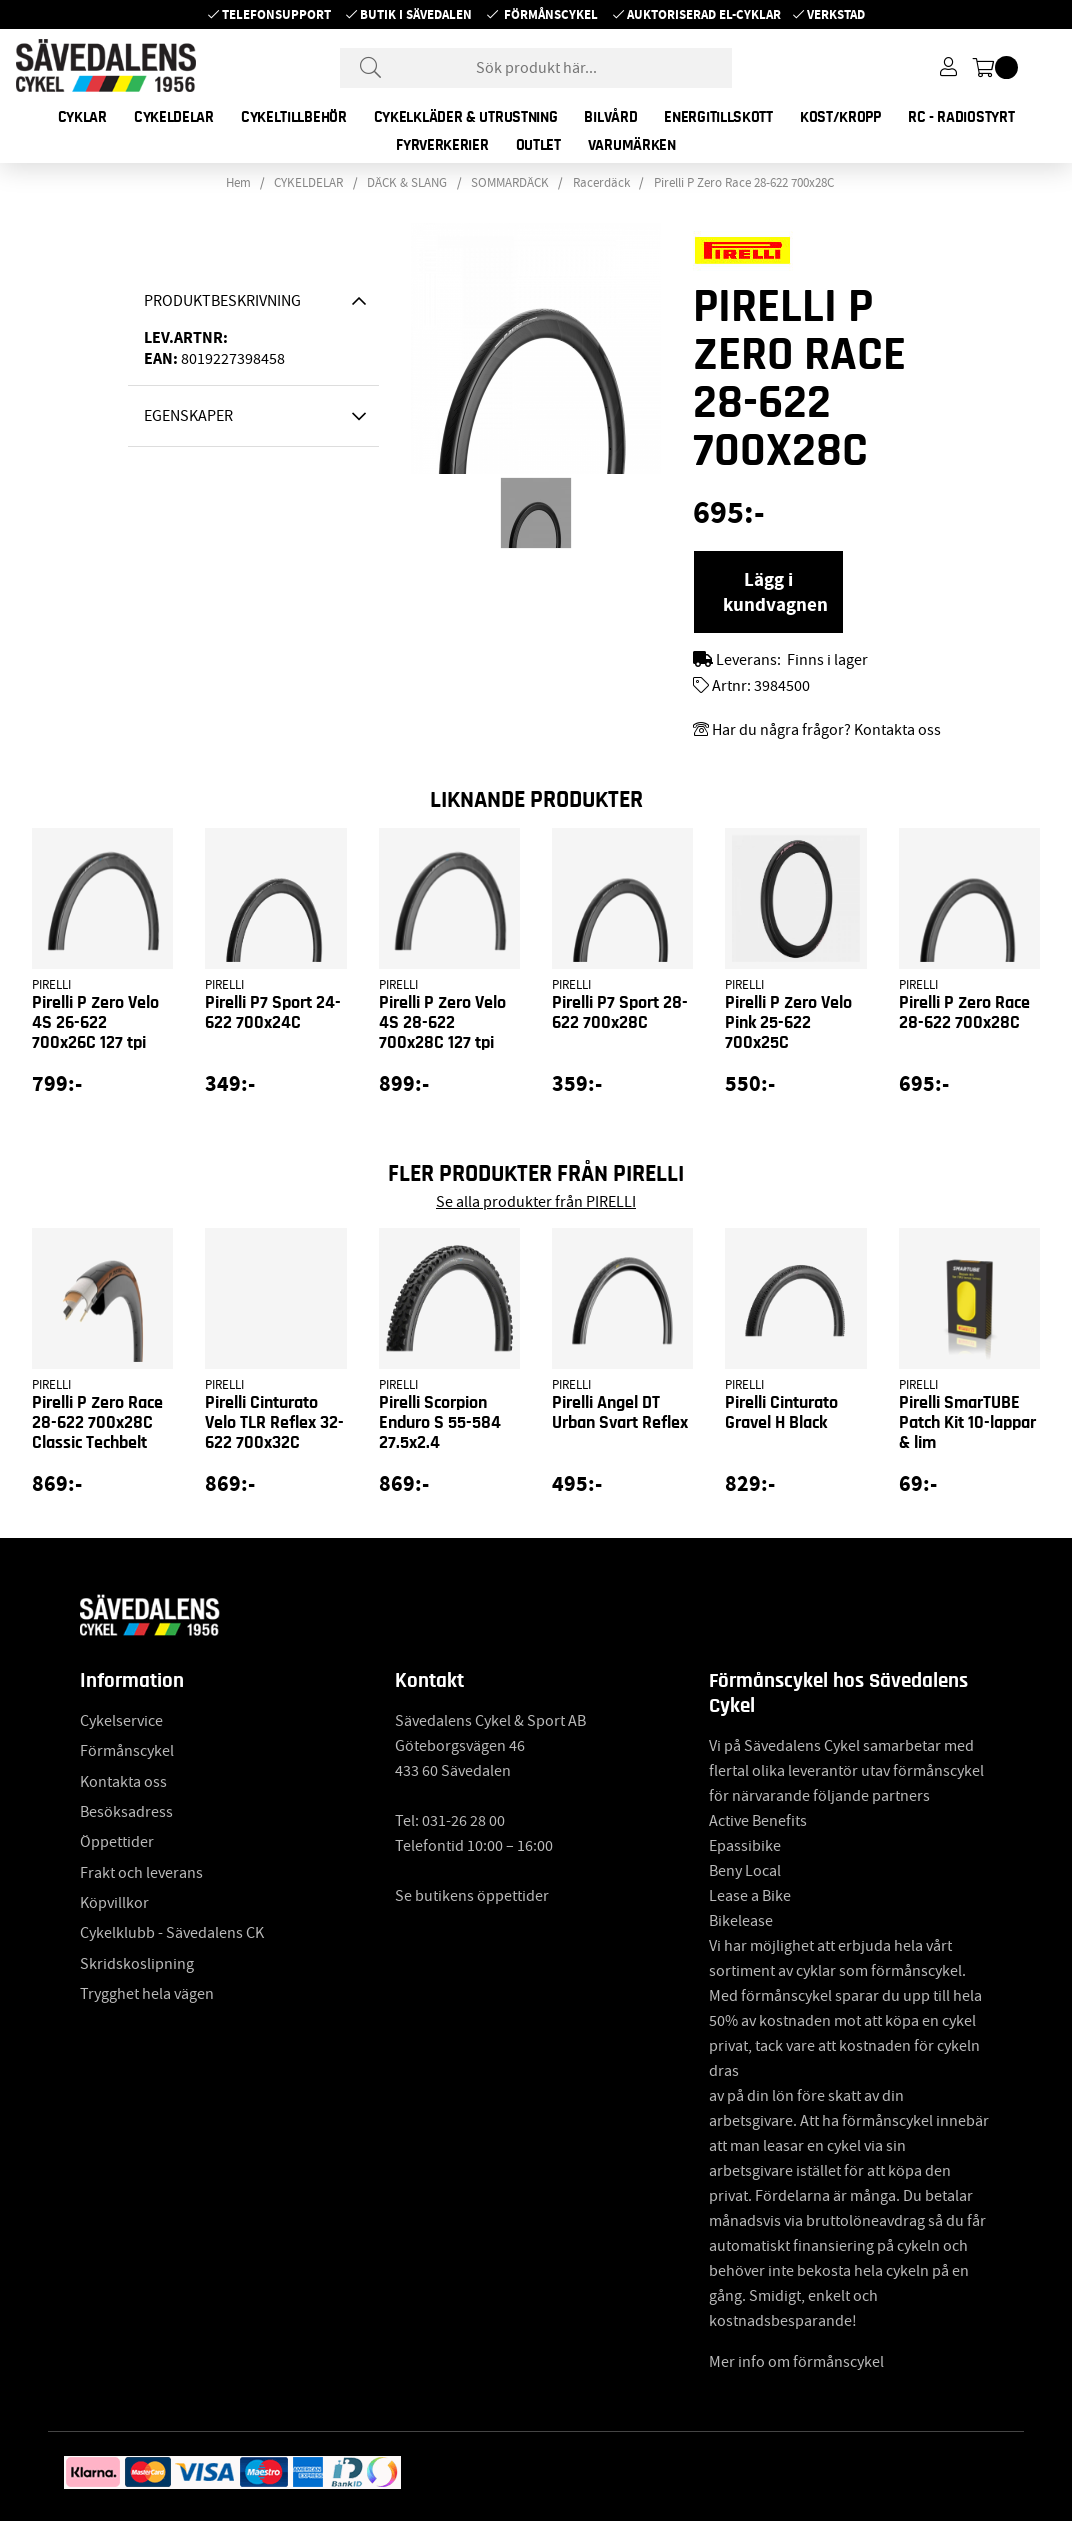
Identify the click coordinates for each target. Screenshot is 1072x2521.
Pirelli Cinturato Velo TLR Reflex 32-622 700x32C (274, 1423)
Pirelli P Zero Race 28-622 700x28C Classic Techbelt (97, 1423)
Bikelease (741, 1921)
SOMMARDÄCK (510, 183)
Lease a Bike (750, 1896)
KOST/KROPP (840, 117)
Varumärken (632, 145)
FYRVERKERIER (442, 145)
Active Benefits (758, 1821)
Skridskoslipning (137, 1964)
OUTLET (538, 145)
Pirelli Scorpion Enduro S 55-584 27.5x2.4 (440, 1423)
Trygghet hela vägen (147, 1994)
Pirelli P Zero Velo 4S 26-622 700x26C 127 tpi (95, 1023)
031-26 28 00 (463, 1821)
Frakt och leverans (141, 1873)
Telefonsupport (276, 14)
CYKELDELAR (174, 117)
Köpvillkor (114, 1903)
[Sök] (536, 68)
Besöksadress (126, 1812)
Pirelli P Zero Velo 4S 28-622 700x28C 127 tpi (442, 1023)
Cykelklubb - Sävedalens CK (172, 1933)
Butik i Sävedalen (416, 14)
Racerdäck (601, 183)
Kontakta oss (123, 1782)
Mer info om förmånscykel (796, 2362)
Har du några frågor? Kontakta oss (826, 730)
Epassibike (745, 1846)
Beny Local (745, 1871)
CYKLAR (82, 117)
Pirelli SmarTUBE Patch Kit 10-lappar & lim (967, 1423)
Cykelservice (121, 1721)
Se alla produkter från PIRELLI (536, 1202)
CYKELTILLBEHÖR (294, 117)
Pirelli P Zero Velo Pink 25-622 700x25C (788, 1023)
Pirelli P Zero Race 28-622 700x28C (744, 183)
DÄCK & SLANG (407, 183)
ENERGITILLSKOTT (718, 117)
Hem (238, 183)
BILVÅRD (610, 117)
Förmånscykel (551, 14)
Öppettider (117, 1842)
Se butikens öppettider (472, 1896)
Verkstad (836, 14)
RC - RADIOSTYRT (961, 117)
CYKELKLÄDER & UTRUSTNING (466, 117)
